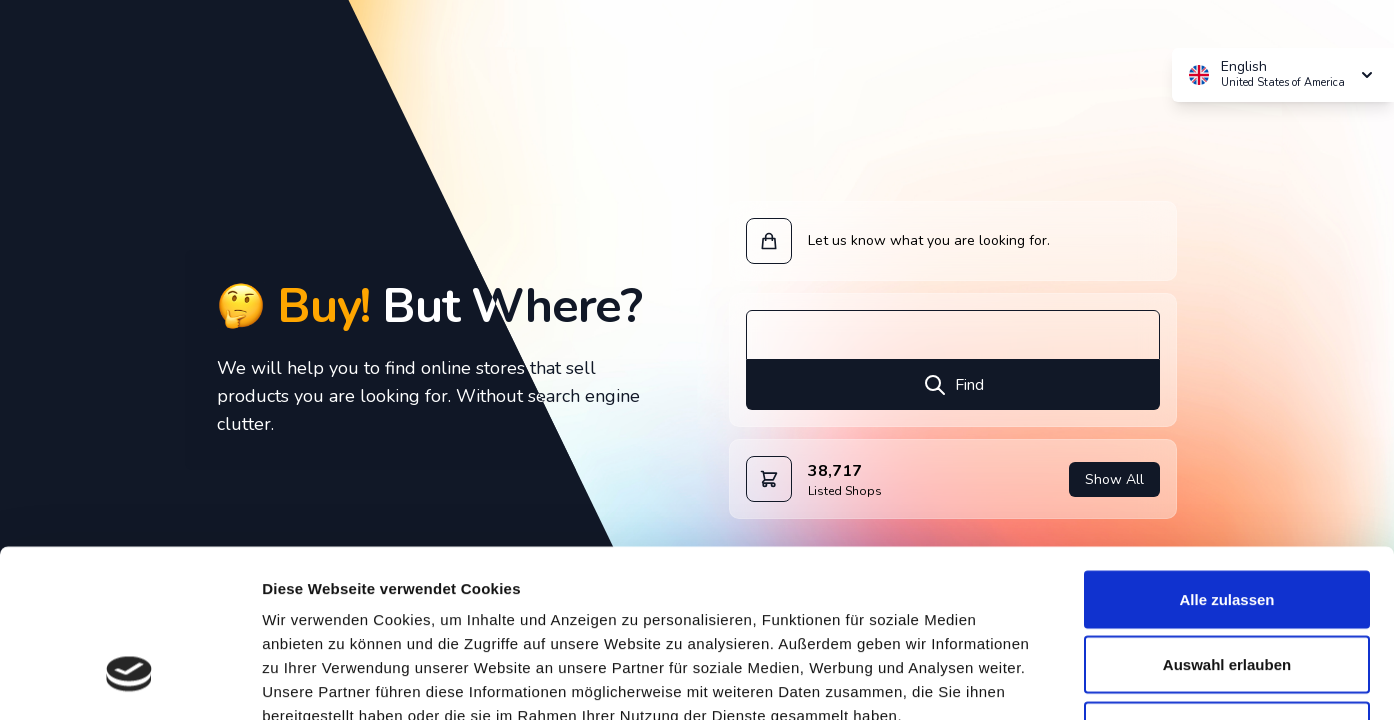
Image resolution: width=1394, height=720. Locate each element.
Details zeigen (1063, 680)
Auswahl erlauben (1227, 523)
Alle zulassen (1226, 457)
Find (953, 385)
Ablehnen (1227, 588)
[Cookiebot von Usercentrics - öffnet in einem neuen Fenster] (129, 681)
